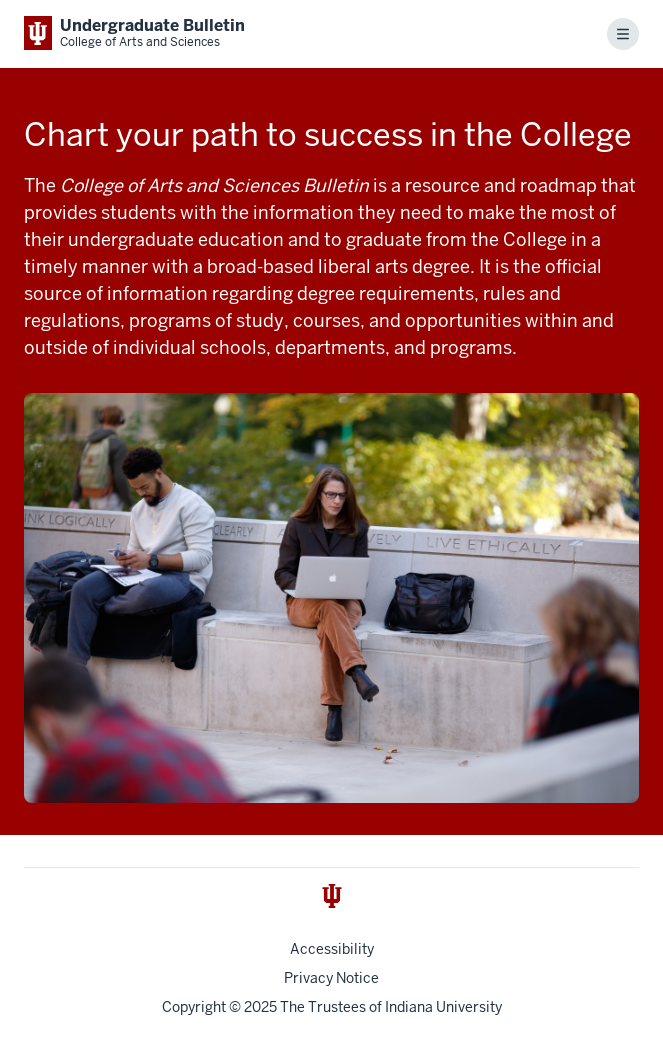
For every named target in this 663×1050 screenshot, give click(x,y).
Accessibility (332, 949)
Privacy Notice (331, 978)
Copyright (194, 1007)
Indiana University (443, 1007)
